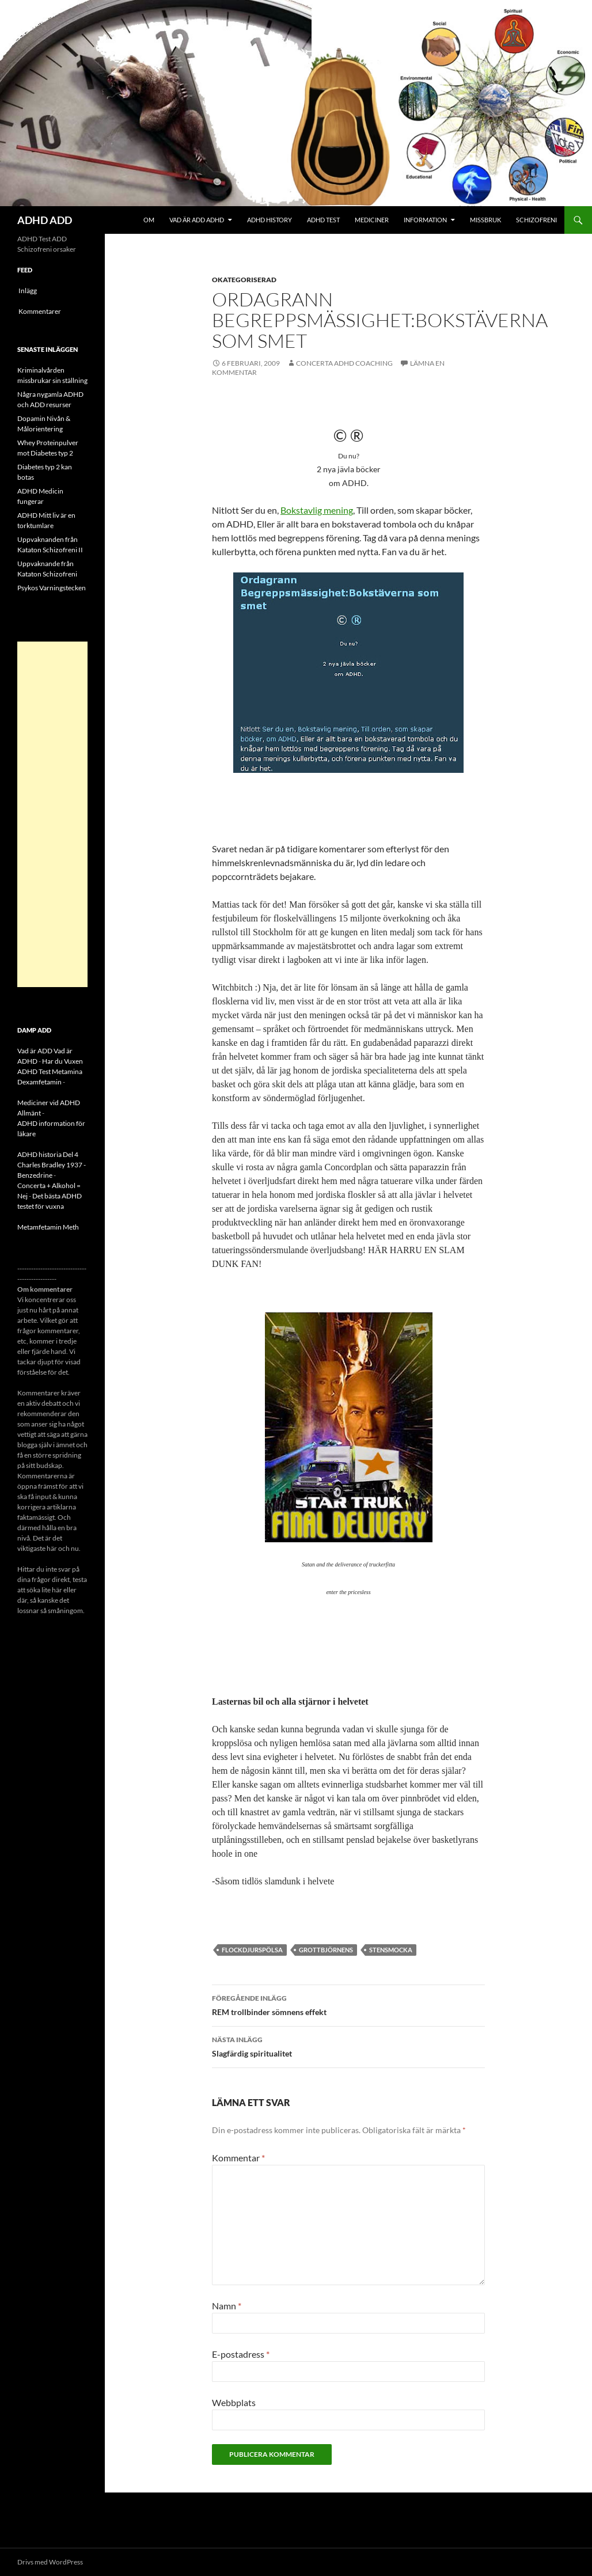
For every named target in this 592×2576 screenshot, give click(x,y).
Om (148, 219)
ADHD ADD (44, 220)
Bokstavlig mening (316, 509)
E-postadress (241, 2354)
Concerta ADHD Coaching (344, 363)
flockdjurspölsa (252, 1949)
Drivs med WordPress (50, 2562)
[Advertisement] (52, 814)
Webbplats (234, 2402)
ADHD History (269, 219)
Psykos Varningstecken (51, 587)
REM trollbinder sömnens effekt (348, 2004)
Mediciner (372, 219)
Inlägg (27, 290)
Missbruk (485, 219)
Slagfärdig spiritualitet (348, 2045)
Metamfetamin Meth (48, 1227)
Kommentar (238, 2157)
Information (425, 219)
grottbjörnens (326, 1949)
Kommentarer (39, 311)
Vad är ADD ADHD (196, 219)
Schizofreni (536, 219)
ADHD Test (323, 219)
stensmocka (390, 1949)
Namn (226, 2305)
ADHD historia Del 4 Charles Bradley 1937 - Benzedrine (51, 1164)
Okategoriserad (244, 279)
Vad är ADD (34, 1050)
